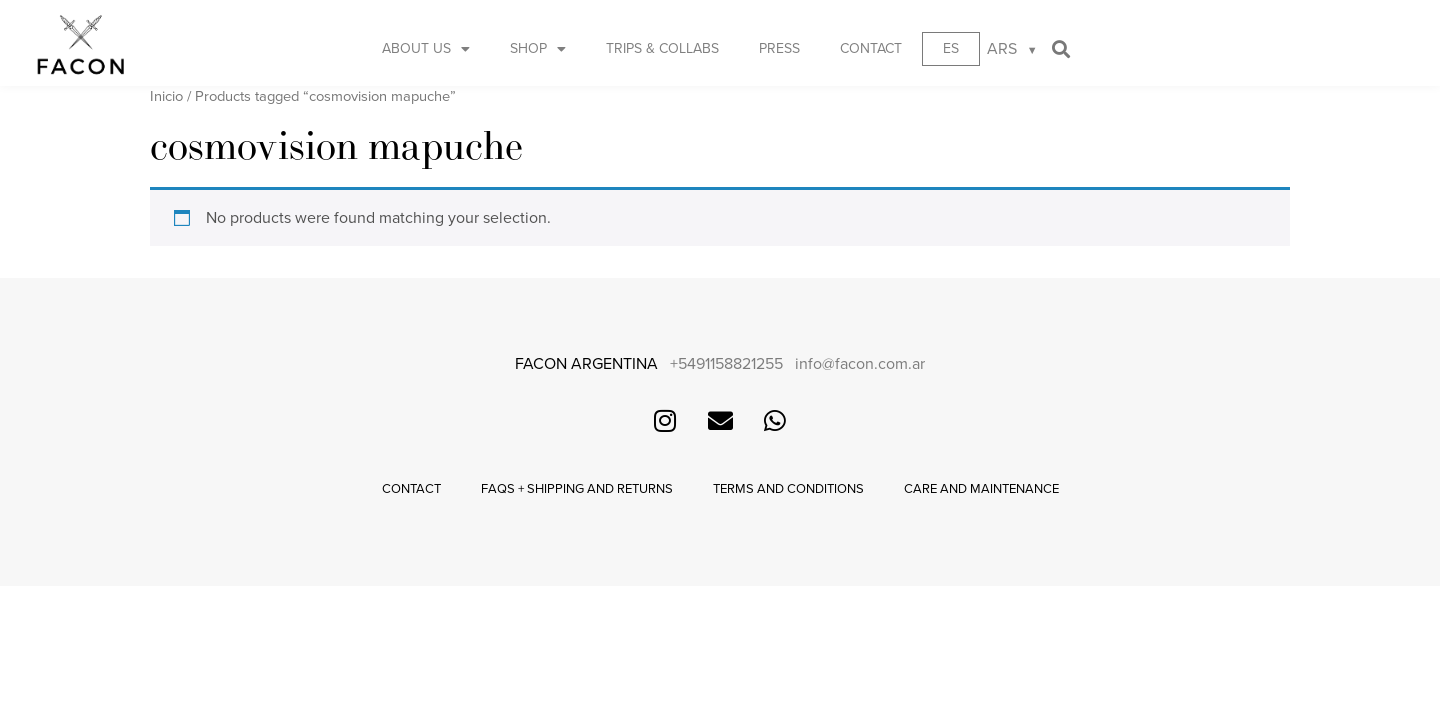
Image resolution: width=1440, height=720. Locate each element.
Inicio (166, 96)
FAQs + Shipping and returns (577, 489)
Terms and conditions (788, 489)
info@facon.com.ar (860, 364)
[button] (1061, 49)
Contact (871, 48)
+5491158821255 (726, 364)
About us (426, 49)
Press (779, 48)
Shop (538, 49)
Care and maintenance (981, 489)
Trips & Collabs (662, 48)
